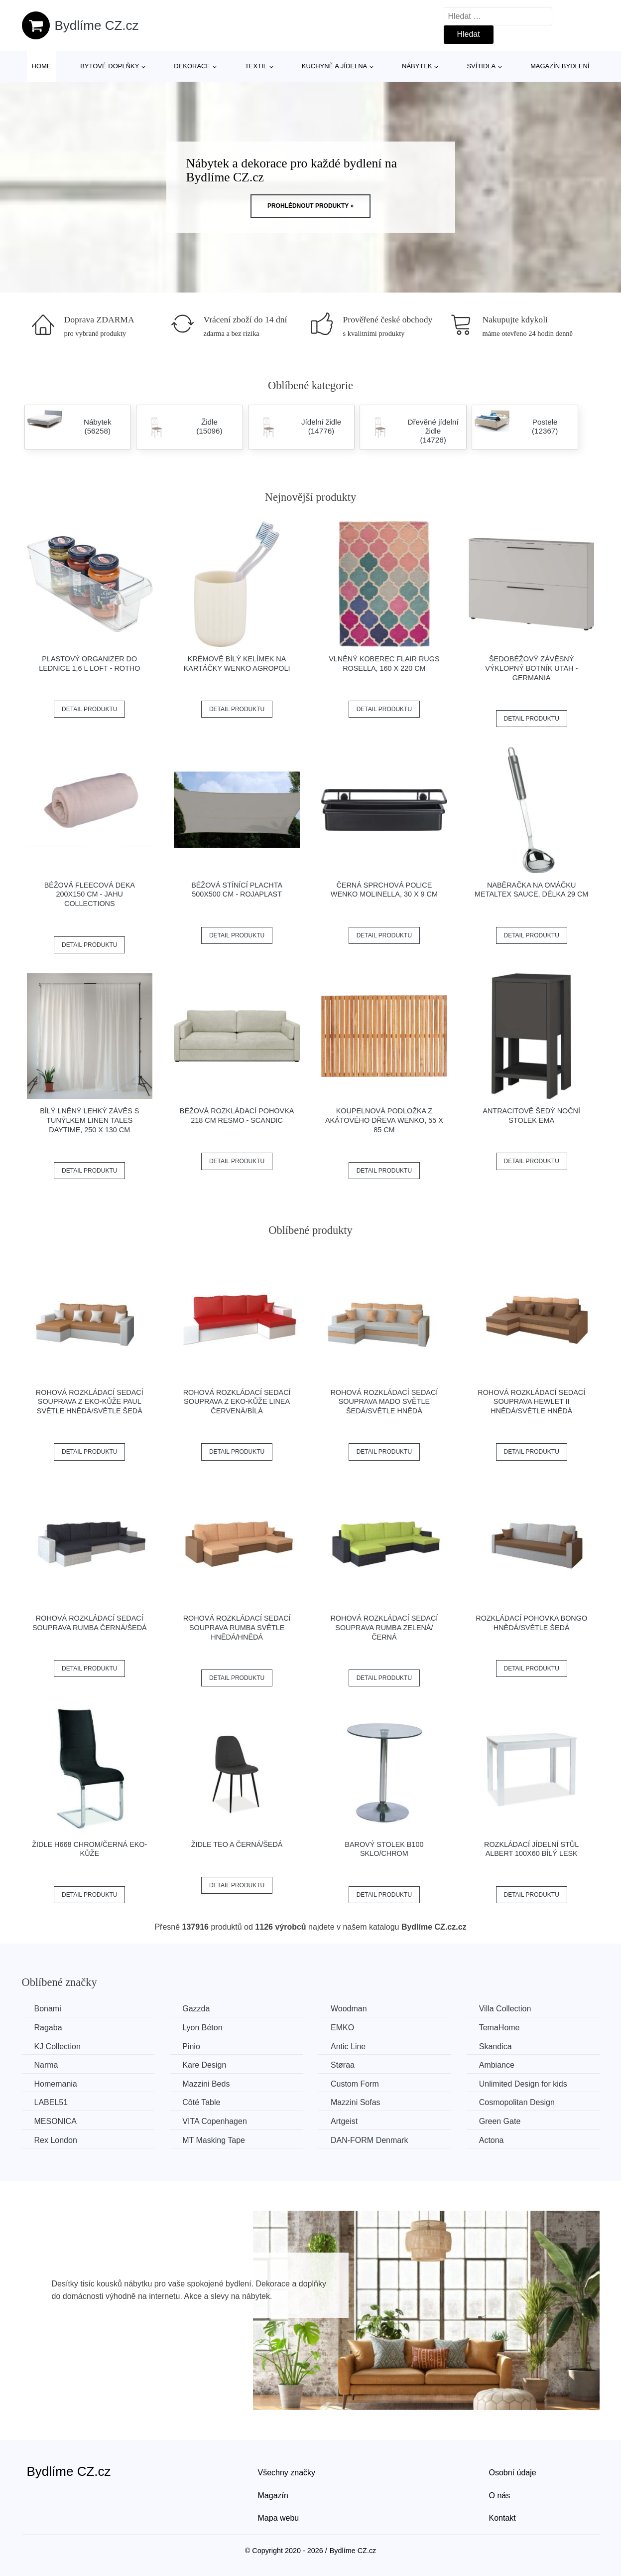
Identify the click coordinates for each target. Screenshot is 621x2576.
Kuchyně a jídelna (335, 66)
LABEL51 (51, 2102)
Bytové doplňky (109, 66)
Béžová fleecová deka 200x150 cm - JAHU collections (89, 894)
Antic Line (348, 2046)
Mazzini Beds (206, 2084)
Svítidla (481, 66)
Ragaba (48, 2027)
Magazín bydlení (559, 66)
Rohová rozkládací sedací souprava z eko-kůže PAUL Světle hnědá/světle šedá (89, 1401)
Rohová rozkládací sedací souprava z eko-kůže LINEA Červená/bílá (237, 1401)
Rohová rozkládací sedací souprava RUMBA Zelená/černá (384, 1627)
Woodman (349, 2008)
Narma (46, 2065)
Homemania (55, 2084)
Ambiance (496, 2065)
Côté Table (201, 2102)
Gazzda (196, 2008)
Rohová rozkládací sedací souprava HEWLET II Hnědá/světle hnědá (531, 1401)
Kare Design (204, 2065)
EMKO (342, 2027)
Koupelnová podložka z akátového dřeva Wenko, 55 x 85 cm (384, 1120)
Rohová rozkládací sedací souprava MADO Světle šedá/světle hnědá (384, 1401)
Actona (491, 2140)
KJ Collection (57, 2046)
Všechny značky (287, 2472)
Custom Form (355, 2084)
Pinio (191, 2046)
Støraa (343, 2065)
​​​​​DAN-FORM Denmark (369, 2140)
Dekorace (192, 66)
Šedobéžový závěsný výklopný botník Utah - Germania (531, 668)
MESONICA (55, 2121)
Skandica (495, 2046)
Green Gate (500, 2121)
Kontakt (502, 2518)
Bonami (47, 2008)
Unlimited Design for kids (523, 2084)
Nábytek (417, 66)
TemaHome (499, 2027)
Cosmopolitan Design (517, 2102)
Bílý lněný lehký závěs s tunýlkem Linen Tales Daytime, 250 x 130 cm (89, 1120)
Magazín (273, 2495)
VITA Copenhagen (214, 2121)
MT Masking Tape (213, 2140)
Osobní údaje (512, 2472)
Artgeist (344, 2121)
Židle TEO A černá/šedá (237, 1844)
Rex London (55, 2140)
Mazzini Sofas (355, 2102)
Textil (256, 66)
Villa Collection (505, 2008)
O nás (499, 2495)
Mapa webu (278, 2518)
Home (41, 66)
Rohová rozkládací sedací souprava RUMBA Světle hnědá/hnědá (237, 1627)
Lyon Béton (202, 2027)
